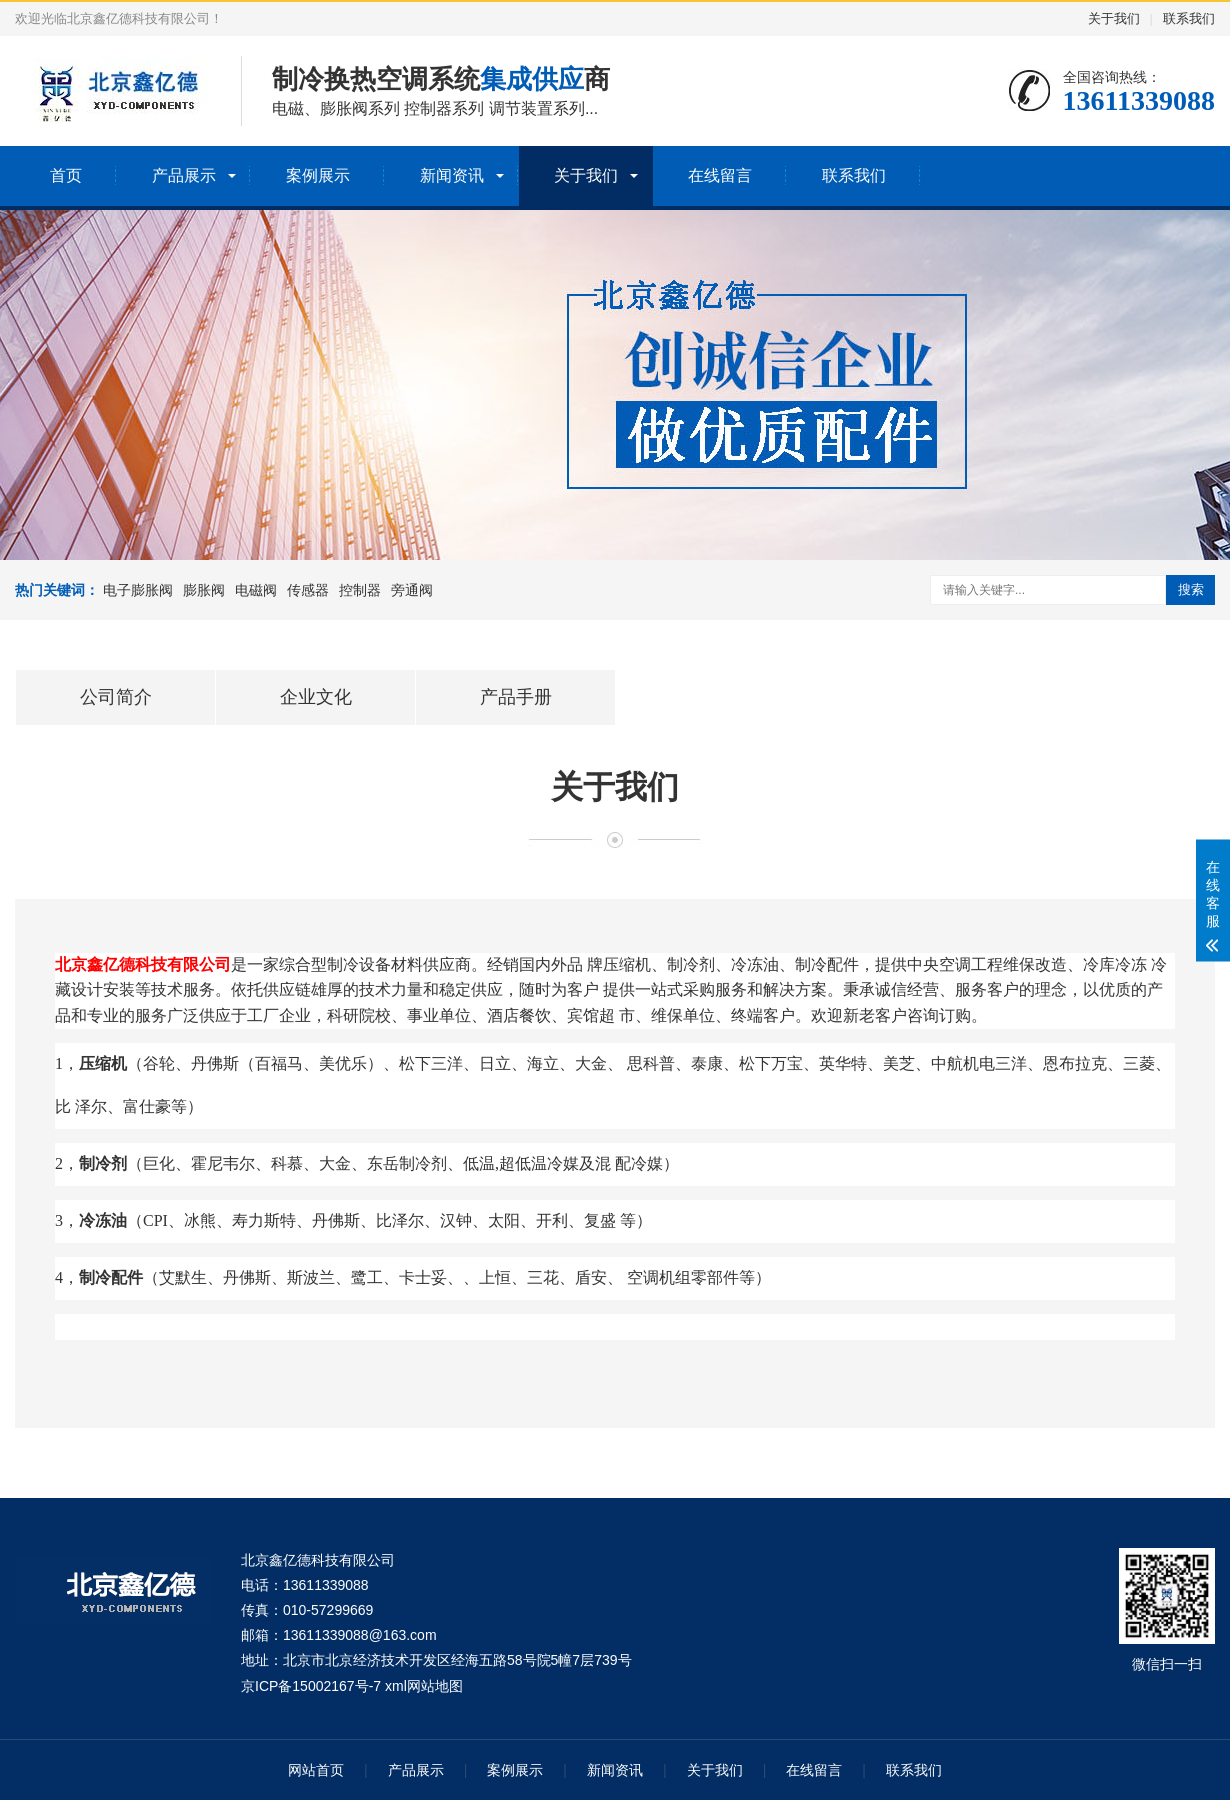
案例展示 (318, 175)
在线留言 (720, 175)
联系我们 (1189, 18)
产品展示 (184, 175)
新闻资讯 (452, 175)
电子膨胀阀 (138, 590)
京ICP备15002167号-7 (311, 1686)
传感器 (308, 590)
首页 (66, 175)
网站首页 (316, 1770)
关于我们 (1114, 18)
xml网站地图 (424, 1686)
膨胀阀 (204, 590)
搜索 (1191, 589)
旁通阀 (412, 590)
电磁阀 (256, 590)
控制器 (360, 590)
